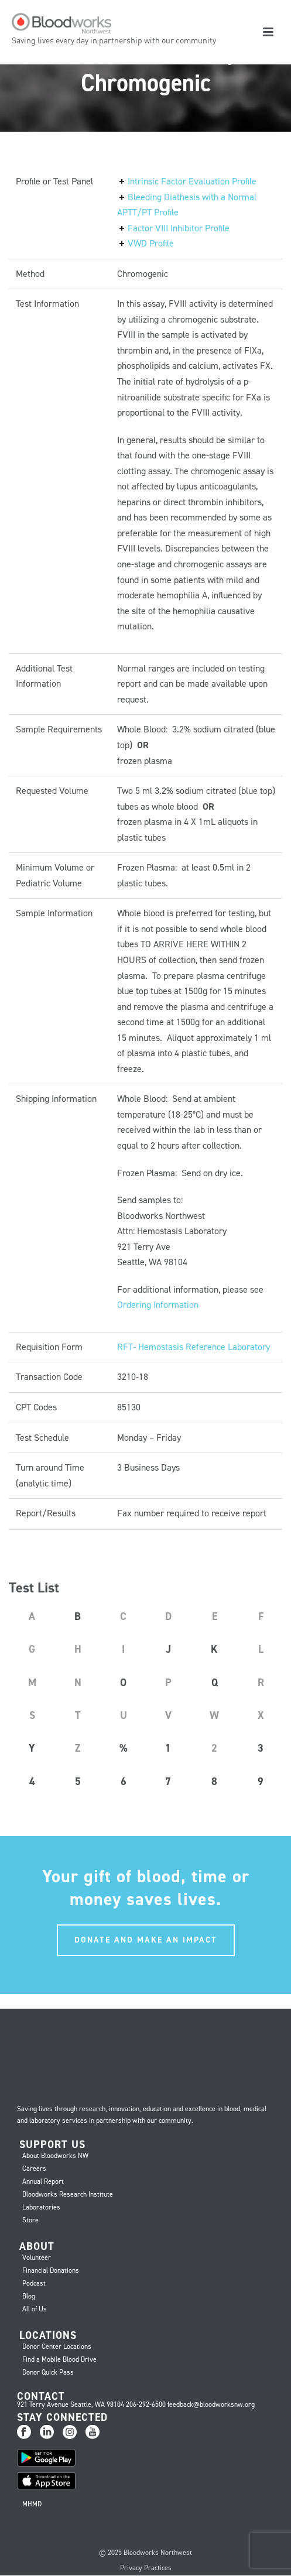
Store (30, 2220)
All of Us (34, 2309)
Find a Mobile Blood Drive (59, 2359)
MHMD (32, 2504)
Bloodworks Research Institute (67, 2194)
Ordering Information (157, 1305)
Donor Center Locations (56, 2346)
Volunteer (36, 2257)
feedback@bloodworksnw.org (211, 2404)
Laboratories (41, 2207)
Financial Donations (50, 2270)
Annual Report (43, 2181)
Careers (34, 2168)
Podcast (34, 2283)
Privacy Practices (146, 2567)
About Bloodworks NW (55, 2155)
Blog (28, 2296)
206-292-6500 (146, 2404)
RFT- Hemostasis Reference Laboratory (193, 1347)
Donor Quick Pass (48, 2372)
